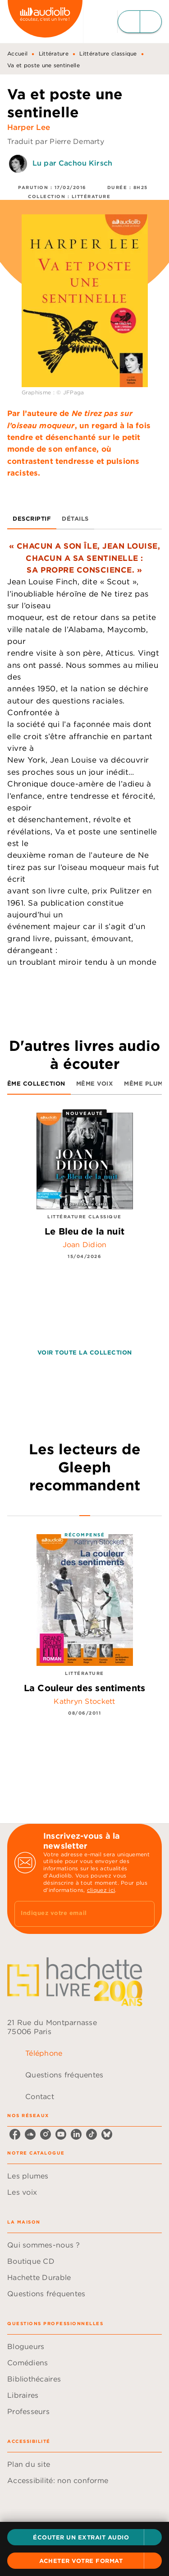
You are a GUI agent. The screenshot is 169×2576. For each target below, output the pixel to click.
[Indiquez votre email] (73, 1914)
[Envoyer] (144, 1914)
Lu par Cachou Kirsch (72, 162)
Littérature (54, 53)
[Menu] (140, 21)
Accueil (17, 53)
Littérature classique (108, 53)
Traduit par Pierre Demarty (55, 141)
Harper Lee (28, 127)
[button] (84, 2537)
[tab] (31, 518)
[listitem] (15, 2134)
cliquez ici (101, 1890)
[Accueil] (45, 21)
